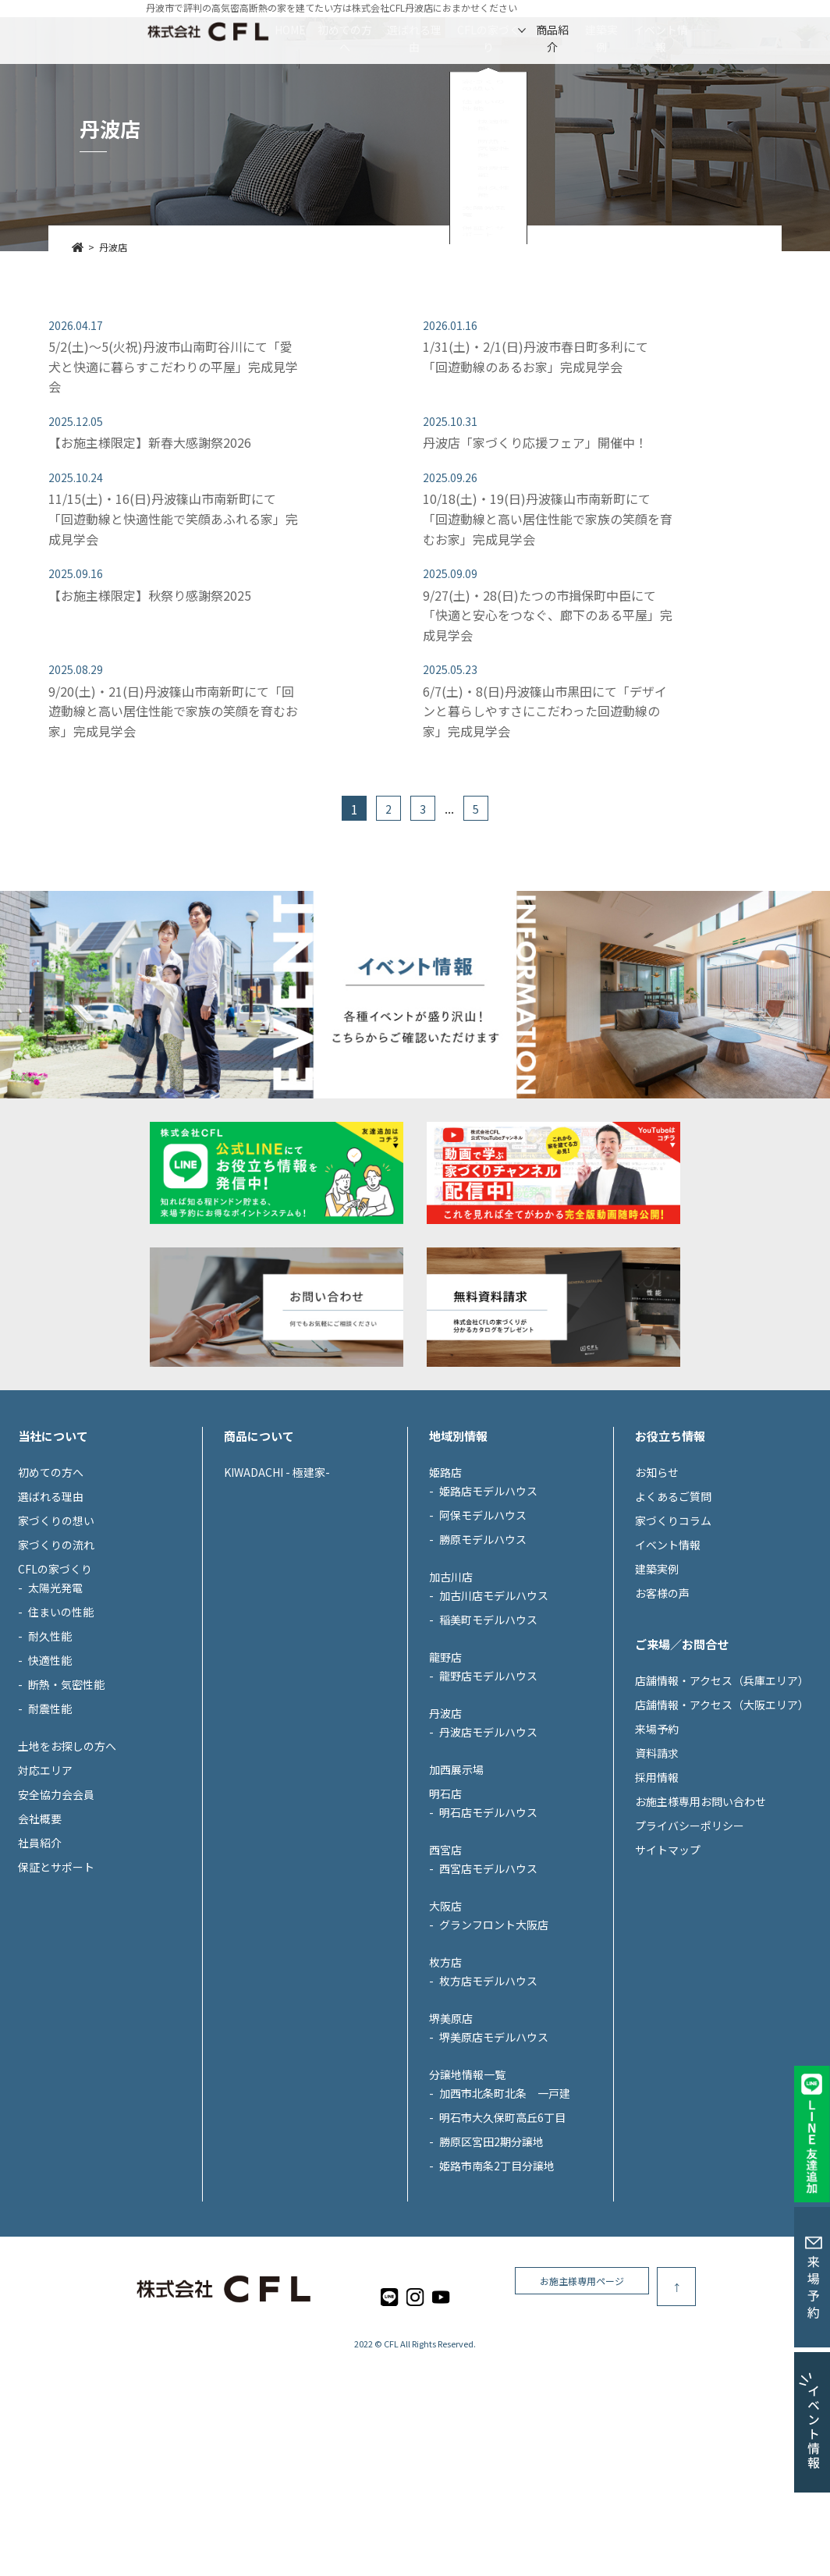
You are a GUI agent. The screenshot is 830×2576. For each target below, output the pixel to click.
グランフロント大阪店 (493, 2031)
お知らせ (657, 1579)
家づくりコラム (673, 1627)
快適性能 (50, 1767)
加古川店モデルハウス (493, 1702)
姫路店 (445, 1579)
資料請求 (657, 1860)
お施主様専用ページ (686, 2393)
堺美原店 (451, 2125)
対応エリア (45, 1877)
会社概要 (40, 1925)
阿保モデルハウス (483, 1622)
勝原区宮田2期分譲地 (491, 2248)
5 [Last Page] (476, 809)
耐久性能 (50, 1743)
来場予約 (657, 1835)
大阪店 (445, 2013)
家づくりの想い (56, 1627)
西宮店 (445, 1956)
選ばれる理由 (378, 29)
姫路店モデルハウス (488, 1598)
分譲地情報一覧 (467, 2181)
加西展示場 (456, 1876)
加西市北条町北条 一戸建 (504, 2200)
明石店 (445, 1900)
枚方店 (445, 2069)
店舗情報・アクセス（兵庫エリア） (722, 1787)
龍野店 (445, 1764)
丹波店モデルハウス (488, 1839)
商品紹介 (586, 29)
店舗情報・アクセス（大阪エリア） (722, 1811)
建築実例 (671, 29)
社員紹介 (40, 1949)
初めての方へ (272, 29)
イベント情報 (765, 29)
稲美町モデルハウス (488, 1726)
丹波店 (445, 1820)
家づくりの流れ (56, 1651)
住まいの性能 (61, 1718)
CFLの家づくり (488, 29)
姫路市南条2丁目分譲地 (497, 2272)
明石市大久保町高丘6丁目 (502, 2224)
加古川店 (451, 1683)
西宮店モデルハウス (488, 1975)
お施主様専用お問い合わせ (700, 1908)
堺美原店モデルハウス (493, 2144)
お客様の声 (662, 1700)
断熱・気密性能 (66, 1791)
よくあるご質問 (673, 1603)
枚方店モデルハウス (488, 2087)
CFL (391, 2451)
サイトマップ (668, 1956)
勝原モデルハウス (483, 1646)
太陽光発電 (55, 1694)
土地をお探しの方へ (67, 1853)
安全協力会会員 (56, 1901)
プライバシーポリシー (689, 1932)
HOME (184, 29)
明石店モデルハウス (488, 1919)
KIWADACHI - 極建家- (277, 1579)
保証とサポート (56, 1974)
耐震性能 (50, 1815)
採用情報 (657, 1884)
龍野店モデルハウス (488, 1782)
